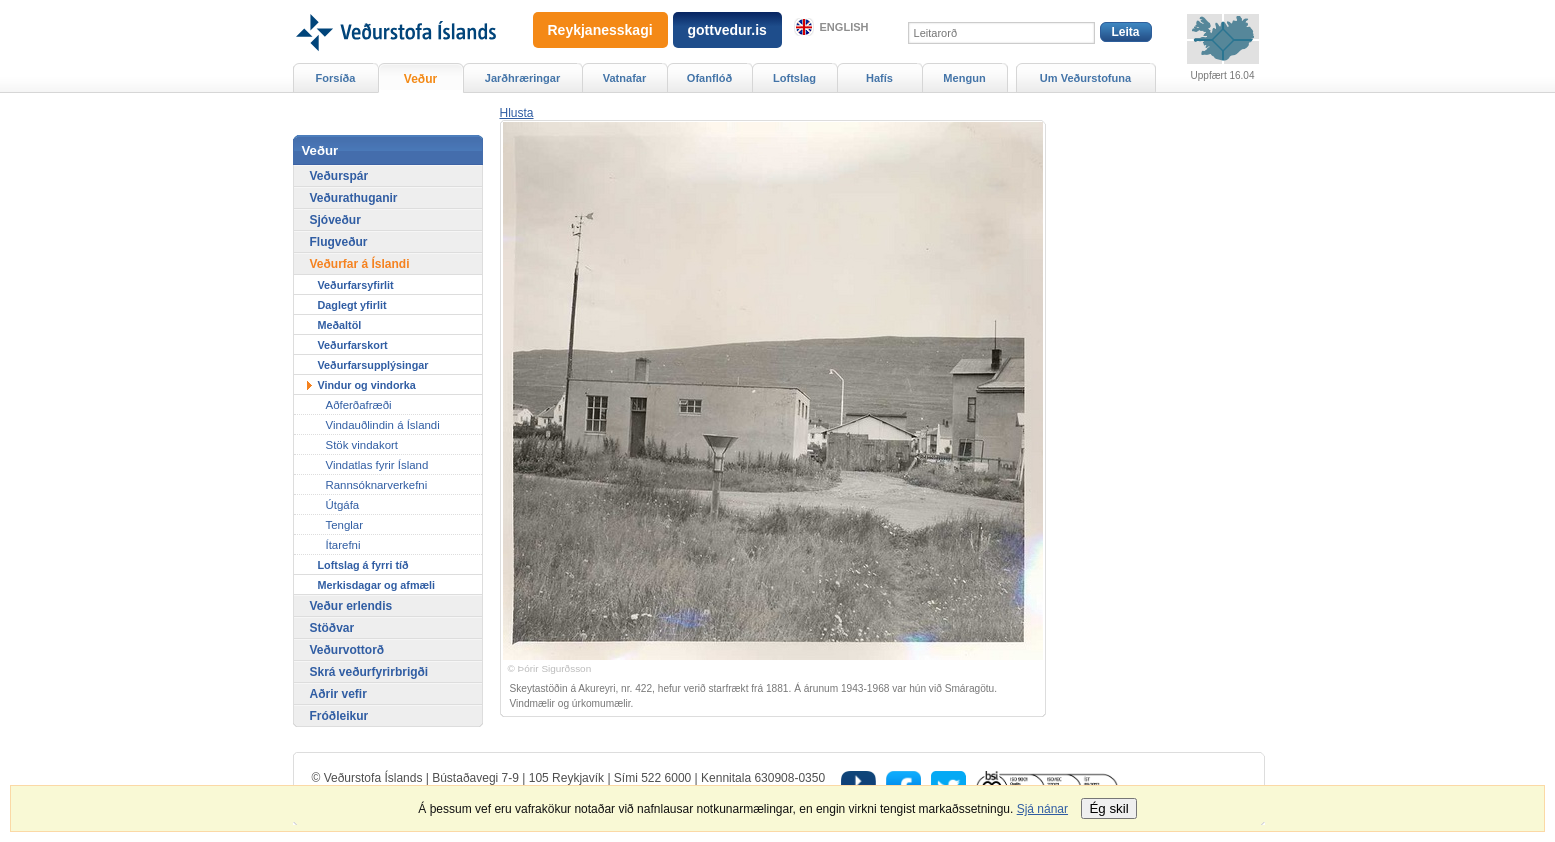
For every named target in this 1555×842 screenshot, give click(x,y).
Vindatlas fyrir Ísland (377, 465)
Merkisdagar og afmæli (377, 585)
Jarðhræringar (522, 78)
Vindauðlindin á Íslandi (383, 425)
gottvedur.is (727, 30)
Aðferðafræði (359, 405)
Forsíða (336, 78)
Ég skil (1108, 808)
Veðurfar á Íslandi (360, 264)
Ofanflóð (709, 78)
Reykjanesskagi (600, 30)
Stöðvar (332, 628)
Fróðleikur (339, 716)
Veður (420, 79)
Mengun (964, 78)
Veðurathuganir (354, 198)
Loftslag (794, 78)
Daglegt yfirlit (352, 305)
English (844, 27)
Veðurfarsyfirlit (356, 285)
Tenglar (345, 525)
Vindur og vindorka (367, 385)
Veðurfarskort (353, 345)
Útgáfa (343, 505)
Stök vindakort (362, 445)
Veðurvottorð (347, 650)
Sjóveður (335, 220)
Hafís (879, 78)
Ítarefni (343, 545)
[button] (517, 113)
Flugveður (339, 242)
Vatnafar (625, 78)
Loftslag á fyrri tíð (363, 565)
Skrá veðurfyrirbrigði (369, 672)
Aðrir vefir (338, 694)
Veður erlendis (351, 606)
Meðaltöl (340, 325)
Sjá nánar (1042, 809)
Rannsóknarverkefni (377, 485)
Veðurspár (339, 176)
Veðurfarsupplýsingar (373, 365)
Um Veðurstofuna (1085, 78)
